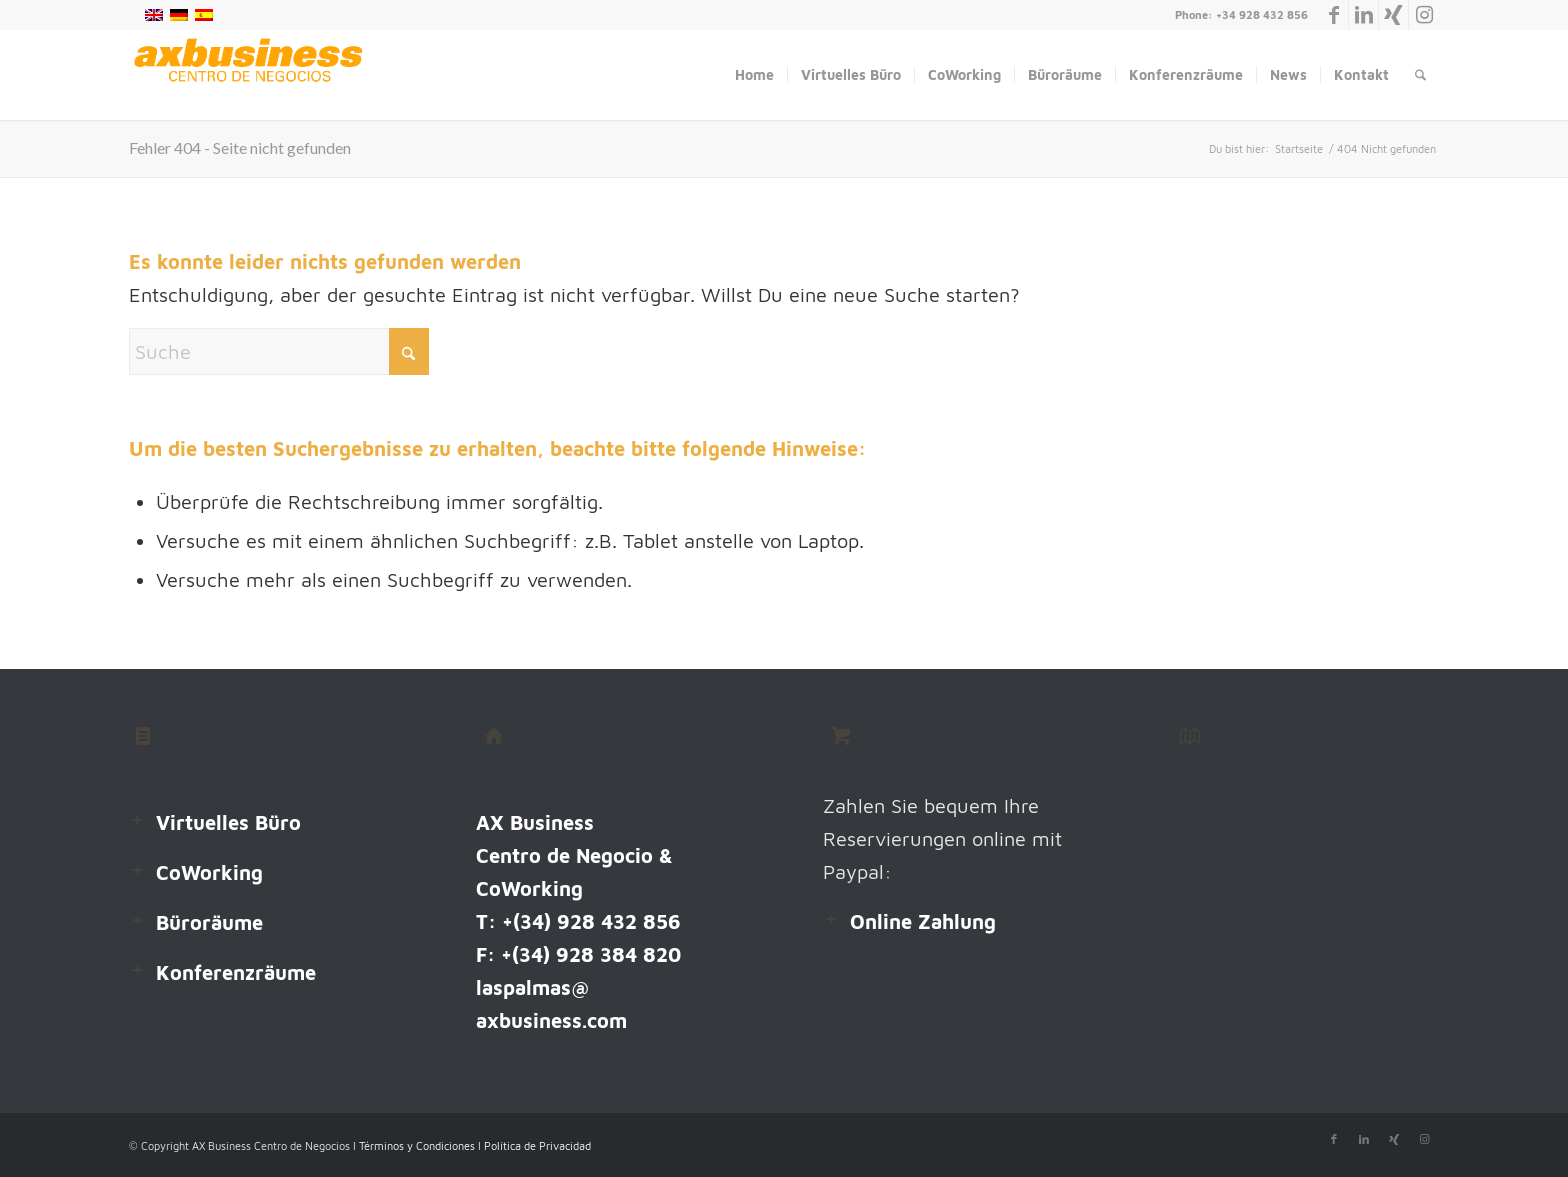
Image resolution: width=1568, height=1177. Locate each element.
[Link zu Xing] (1393, 15)
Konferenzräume (236, 972)
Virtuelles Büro (228, 822)
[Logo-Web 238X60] (248, 75)
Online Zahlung (923, 921)
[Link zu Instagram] (1424, 15)
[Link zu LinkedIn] (1363, 15)
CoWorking (209, 872)
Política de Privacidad (537, 1145)
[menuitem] (754, 75)
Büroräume (209, 922)
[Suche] (1420, 75)
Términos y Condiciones (418, 1145)
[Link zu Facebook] (1333, 15)
